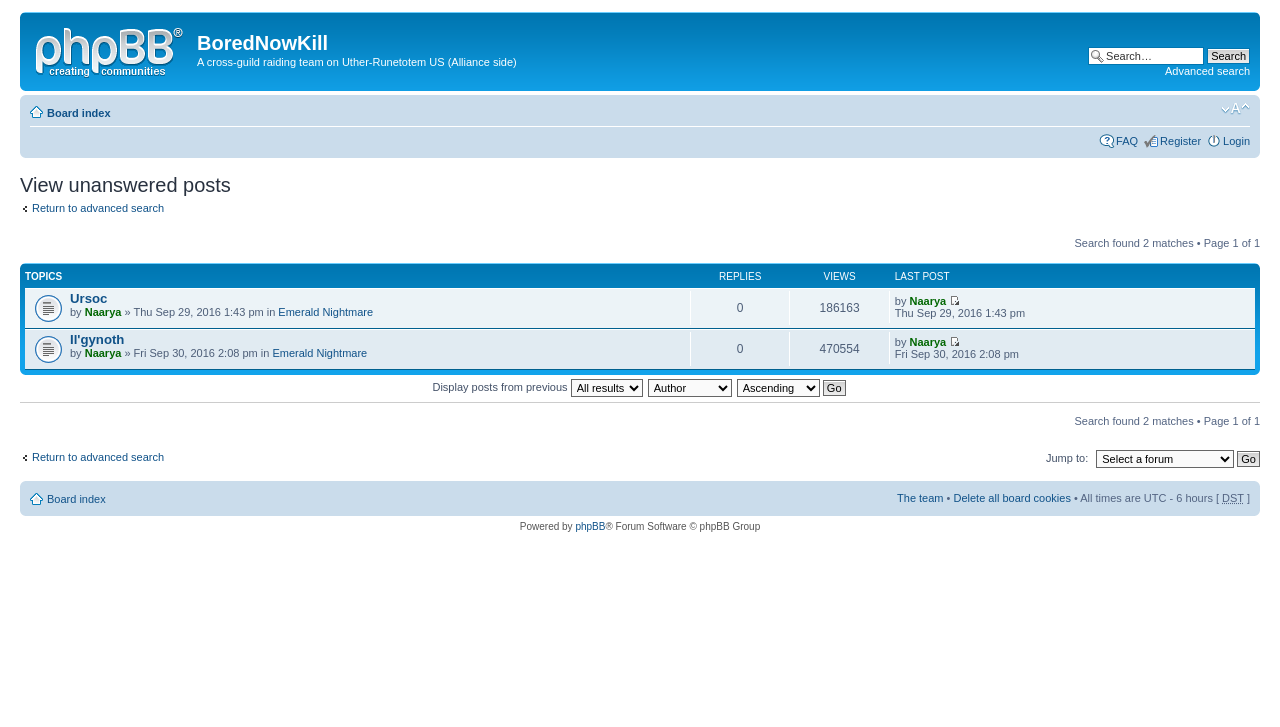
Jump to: (1067, 458)
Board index (79, 113)
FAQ (1127, 141)
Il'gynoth (97, 339)
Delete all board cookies (1011, 498)
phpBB (590, 526)
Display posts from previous (537, 387)
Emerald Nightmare (325, 312)
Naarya (103, 312)
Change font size (1235, 109)
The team (920, 498)
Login (1236, 141)
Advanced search (1207, 71)
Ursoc (88, 298)
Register (1180, 141)
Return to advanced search (98, 208)
